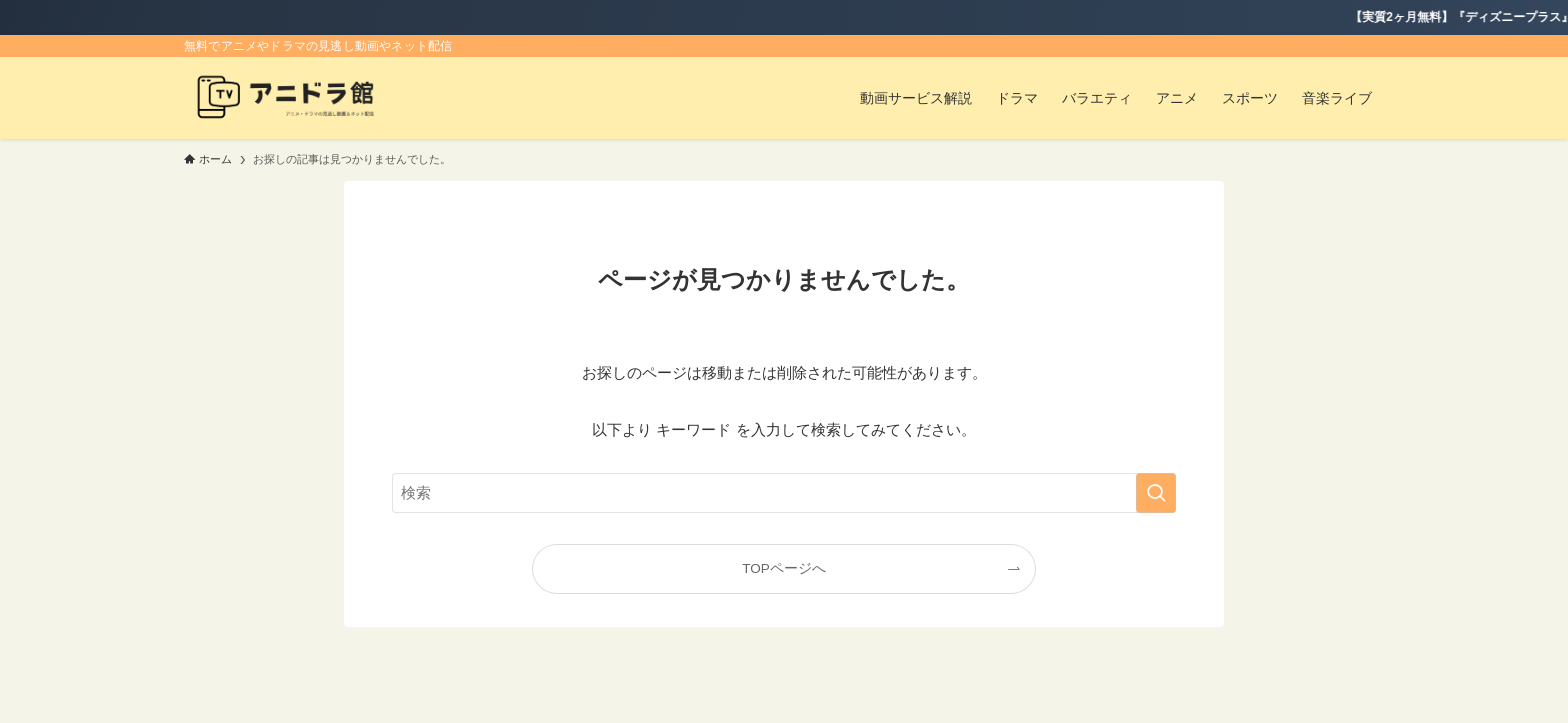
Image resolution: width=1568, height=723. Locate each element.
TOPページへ (784, 568)
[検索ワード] (784, 493)
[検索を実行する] (1156, 493)
